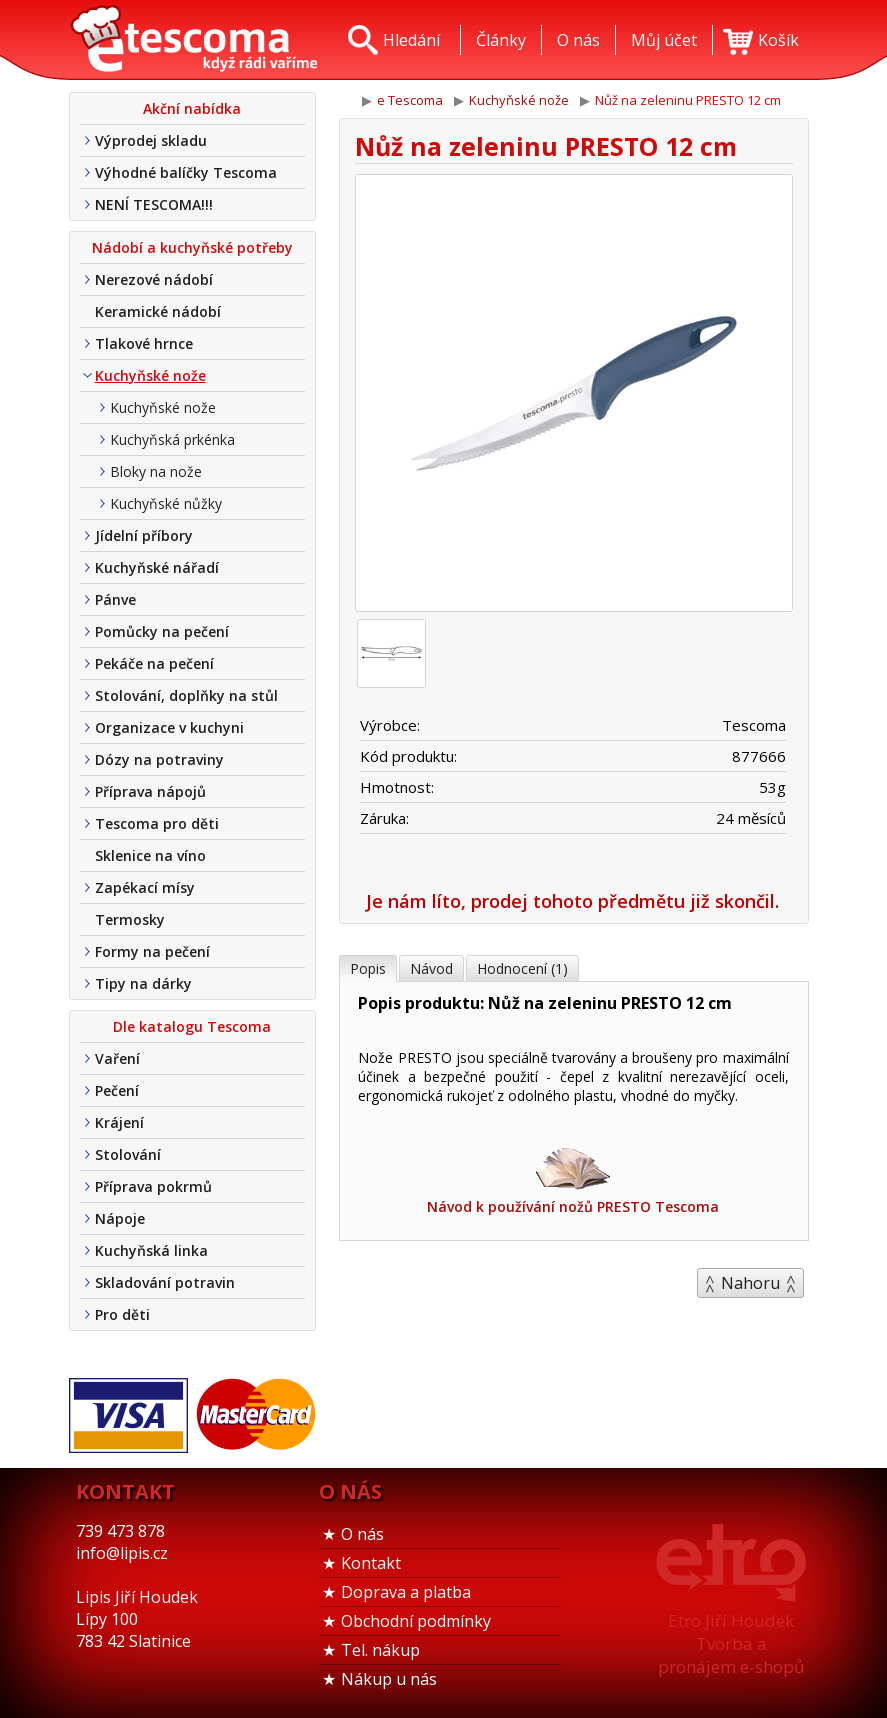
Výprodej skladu (151, 140)
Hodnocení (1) (522, 968)
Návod (431, 968)
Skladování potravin (165, 1282)
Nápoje (120, 1218)
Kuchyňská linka (151, 1250)
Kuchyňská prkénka (172, 439)
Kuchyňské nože (150, 375)
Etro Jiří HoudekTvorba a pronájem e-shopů (731, 1643)
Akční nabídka (192, 108)
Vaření (117, 1058)
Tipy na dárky (143, 983)
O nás (362, 1534)
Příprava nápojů (150, 791)
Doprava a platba (406, 1592)
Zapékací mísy (145, 887)
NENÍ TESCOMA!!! (154, 204)
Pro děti (122, 1314)
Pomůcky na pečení (162, 631)
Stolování (128, 1154)
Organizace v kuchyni (169, 727)
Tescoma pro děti (157, 823)
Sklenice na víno (150, 855)
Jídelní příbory (144, 535)
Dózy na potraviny (159, 759)
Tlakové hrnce (144, 343)
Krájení (119, 1122)
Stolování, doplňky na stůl (186, 695)
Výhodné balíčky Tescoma (186, 172)
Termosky (130, 919)
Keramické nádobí (158, 311)
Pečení (117, 1090)
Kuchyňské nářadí (157, 567)
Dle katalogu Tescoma (192, 1026)
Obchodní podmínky (416, 1621)
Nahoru (750, 1283)
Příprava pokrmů (153, 1186)
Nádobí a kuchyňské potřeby (192, 247)
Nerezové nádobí (154, 279)
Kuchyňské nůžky (166, 503)
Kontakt (371, 1563)
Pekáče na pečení (154, 663)
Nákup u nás (389, 1679)
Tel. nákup (380, 1650)
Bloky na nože (156, 471)
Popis (368, 968)
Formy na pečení (152, 951)
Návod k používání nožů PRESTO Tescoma (573, 1179)
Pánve (115, 599)
